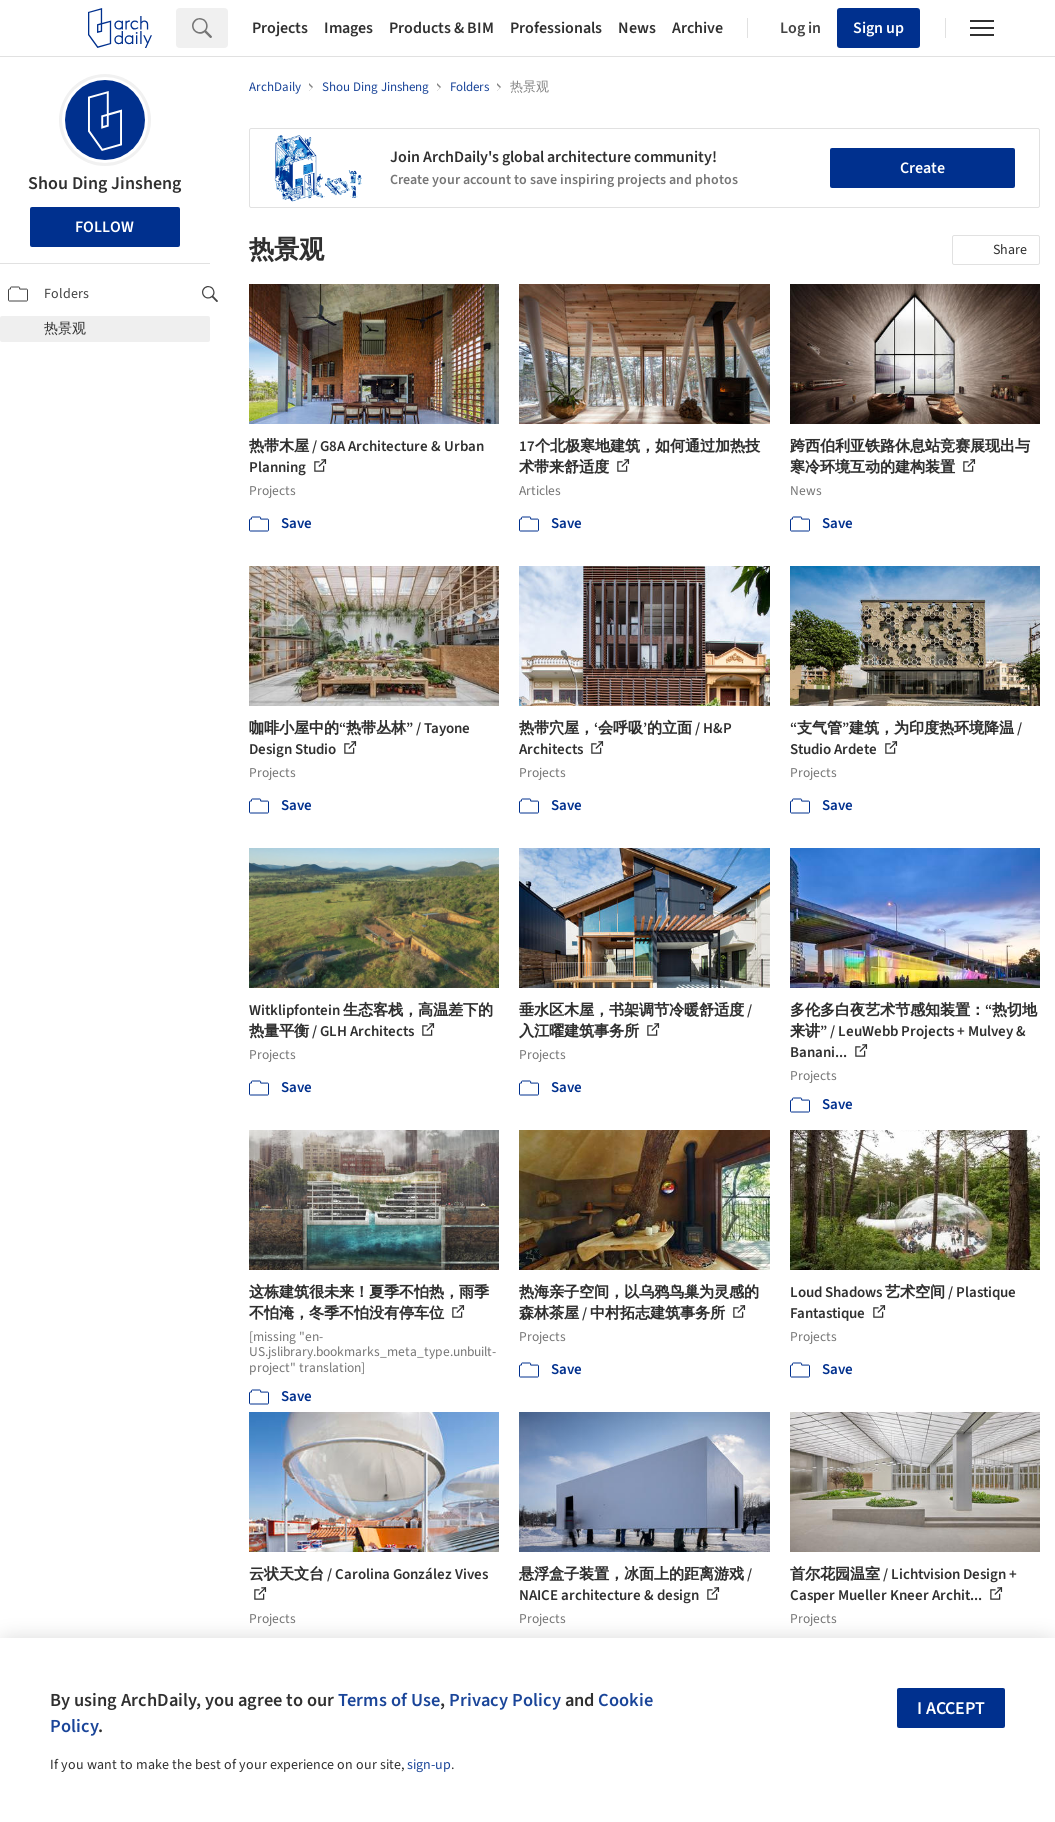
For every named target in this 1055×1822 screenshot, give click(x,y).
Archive (697, 28)
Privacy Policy (505, 1700)
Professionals (556, 28)
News (637, 28)
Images (348, 28)
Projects (280, 28)
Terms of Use (389, 1700)
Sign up (878, 28)
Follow (104, 227)
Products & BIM (441, 28)
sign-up (429, 1765)
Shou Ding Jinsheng (104, 183)
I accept (951, 1708)
